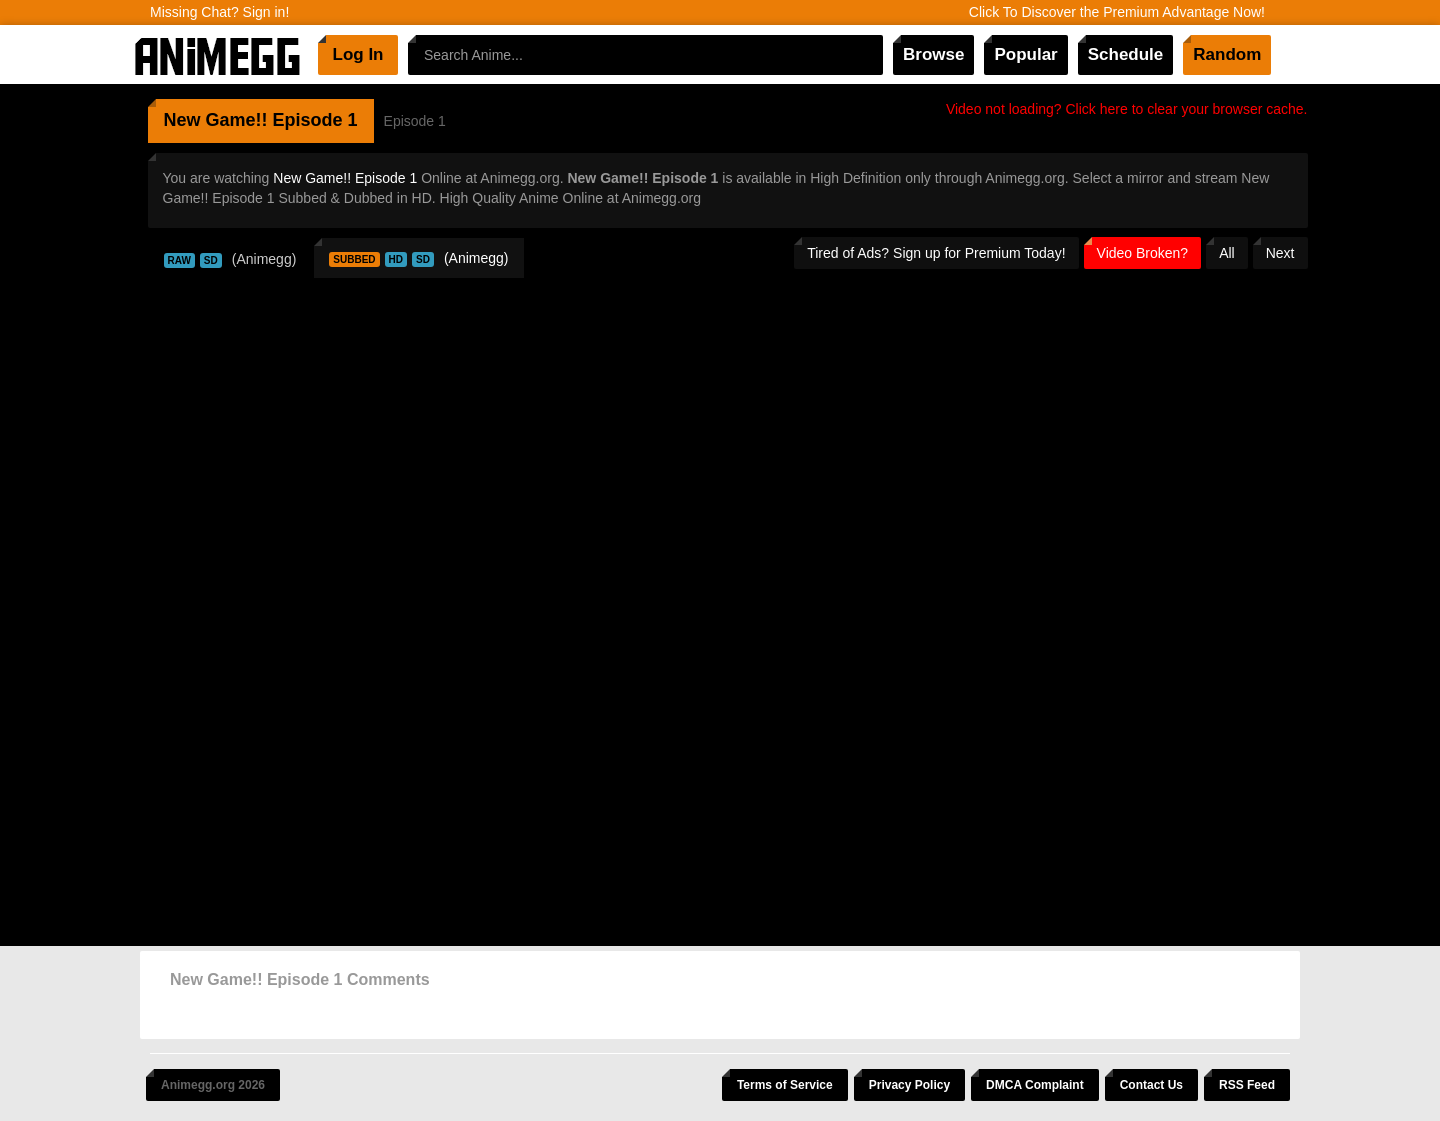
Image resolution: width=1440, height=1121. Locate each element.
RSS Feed (1247, 1085)
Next (1280, 253)
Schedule (1126, 54)
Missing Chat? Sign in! (219, 12)
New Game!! (216, 120)
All (1227, 253)
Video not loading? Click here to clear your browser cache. (1127, 109)
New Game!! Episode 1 (345, 178)
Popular (1025, 54)
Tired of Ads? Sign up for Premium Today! (936, 253)
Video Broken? (1143, 253)
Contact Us (1151, 1085)
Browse (933, 54)
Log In (358, 54)
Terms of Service (785, 1085)
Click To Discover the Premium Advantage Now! (1117, 12)
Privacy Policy (909, 1085)
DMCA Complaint (1035, 1085)
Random (1227, 54)
